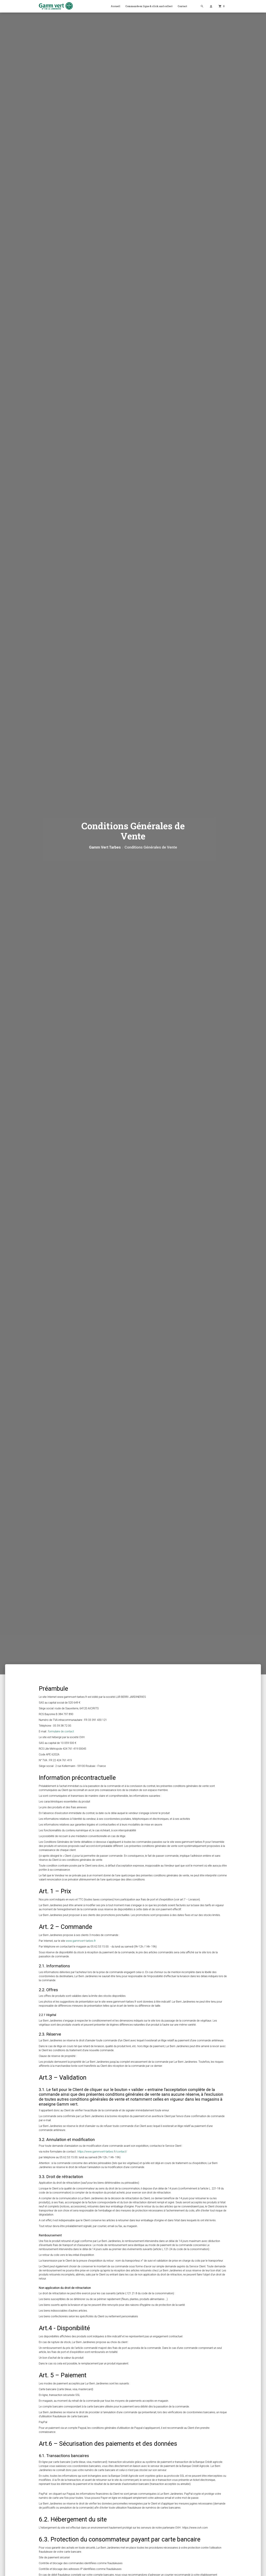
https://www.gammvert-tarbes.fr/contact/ (102, 2151)
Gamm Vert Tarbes (105, 847)
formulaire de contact (61, 1731)
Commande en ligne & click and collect (149, 6)
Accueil (115, 6)
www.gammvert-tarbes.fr (81, 1940)
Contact (182, 6)
